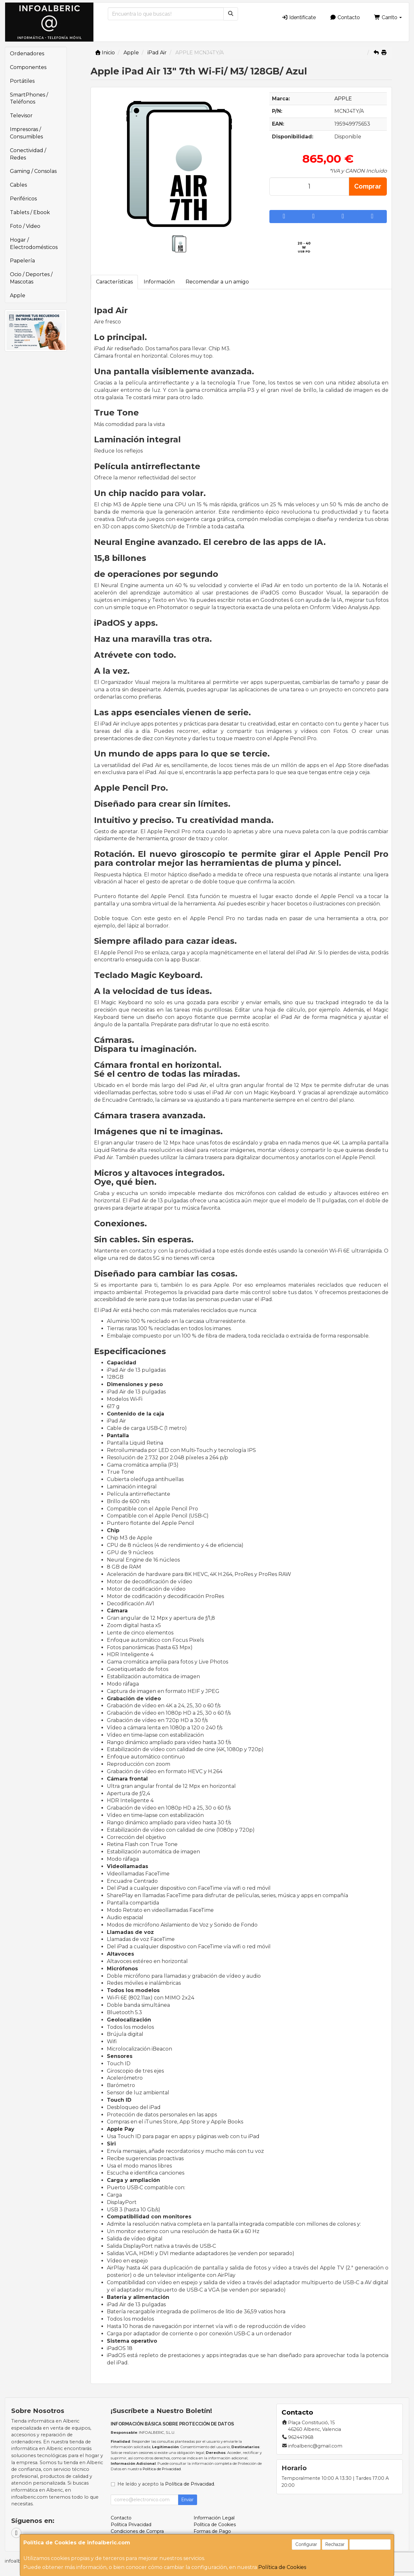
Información (159, 282)
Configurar (306, 2544)
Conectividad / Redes (28, 154)
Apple (17, 295)
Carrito (388, 17)
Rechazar (335, 2544)
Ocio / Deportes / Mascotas (31, 278)
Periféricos (23, 199)
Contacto (345, 17)
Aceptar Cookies (370, 2544)
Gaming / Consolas (33, 171)
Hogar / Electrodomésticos (34, 243)
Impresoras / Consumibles (26, 133)
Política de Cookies (282, 2567)
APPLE (343, 99)
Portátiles (22, 81)
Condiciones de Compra (137, 2531)
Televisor (21, 116)
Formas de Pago (212, 2531)
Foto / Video (25, 226)
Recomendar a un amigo (217, 282)
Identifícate (299, 17)
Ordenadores (27, 53)
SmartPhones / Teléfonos (29, 98)
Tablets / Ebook (30, 212)
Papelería (22, 261)
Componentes (28, 67)
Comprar (367, 186)
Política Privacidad (131, 2524)
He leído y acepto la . (166, 2484)
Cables (18, 185)
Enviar (187, 2499)
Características (114, 282)
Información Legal (214, 2518)
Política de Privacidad (162, 2469)
